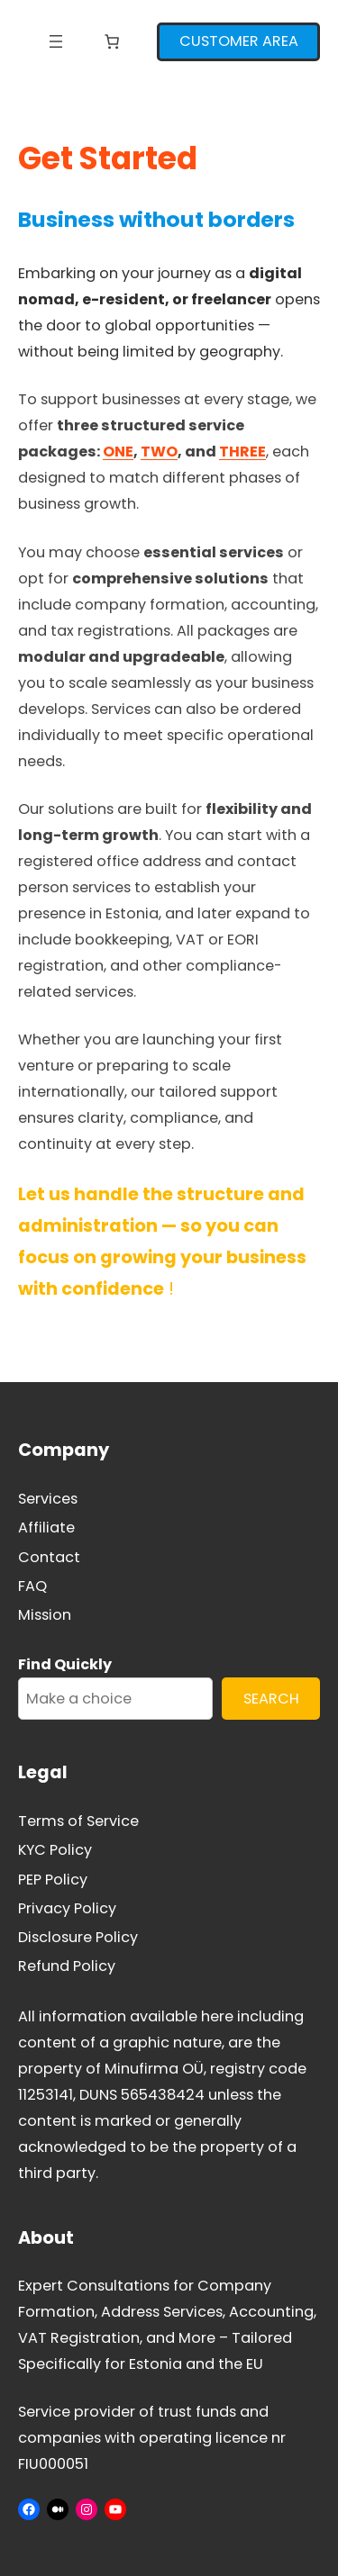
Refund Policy (66, 1966)
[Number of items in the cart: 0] (112, 41)
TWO (159, 451)
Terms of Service (78, 1821)
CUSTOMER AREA (238, 41)
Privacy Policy (67, 1908)
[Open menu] (56, 41)
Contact (49, 1557)
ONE (118, 451)
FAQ (32, 1586)
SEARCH (271, 1698)
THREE (242, 451)
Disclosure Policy (78, 1937)
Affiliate (46, 1527)
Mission (44, 1614)
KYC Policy (55, 1849)
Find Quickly (65, 1664)
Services (48, 1498)
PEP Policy (52, 1879)
